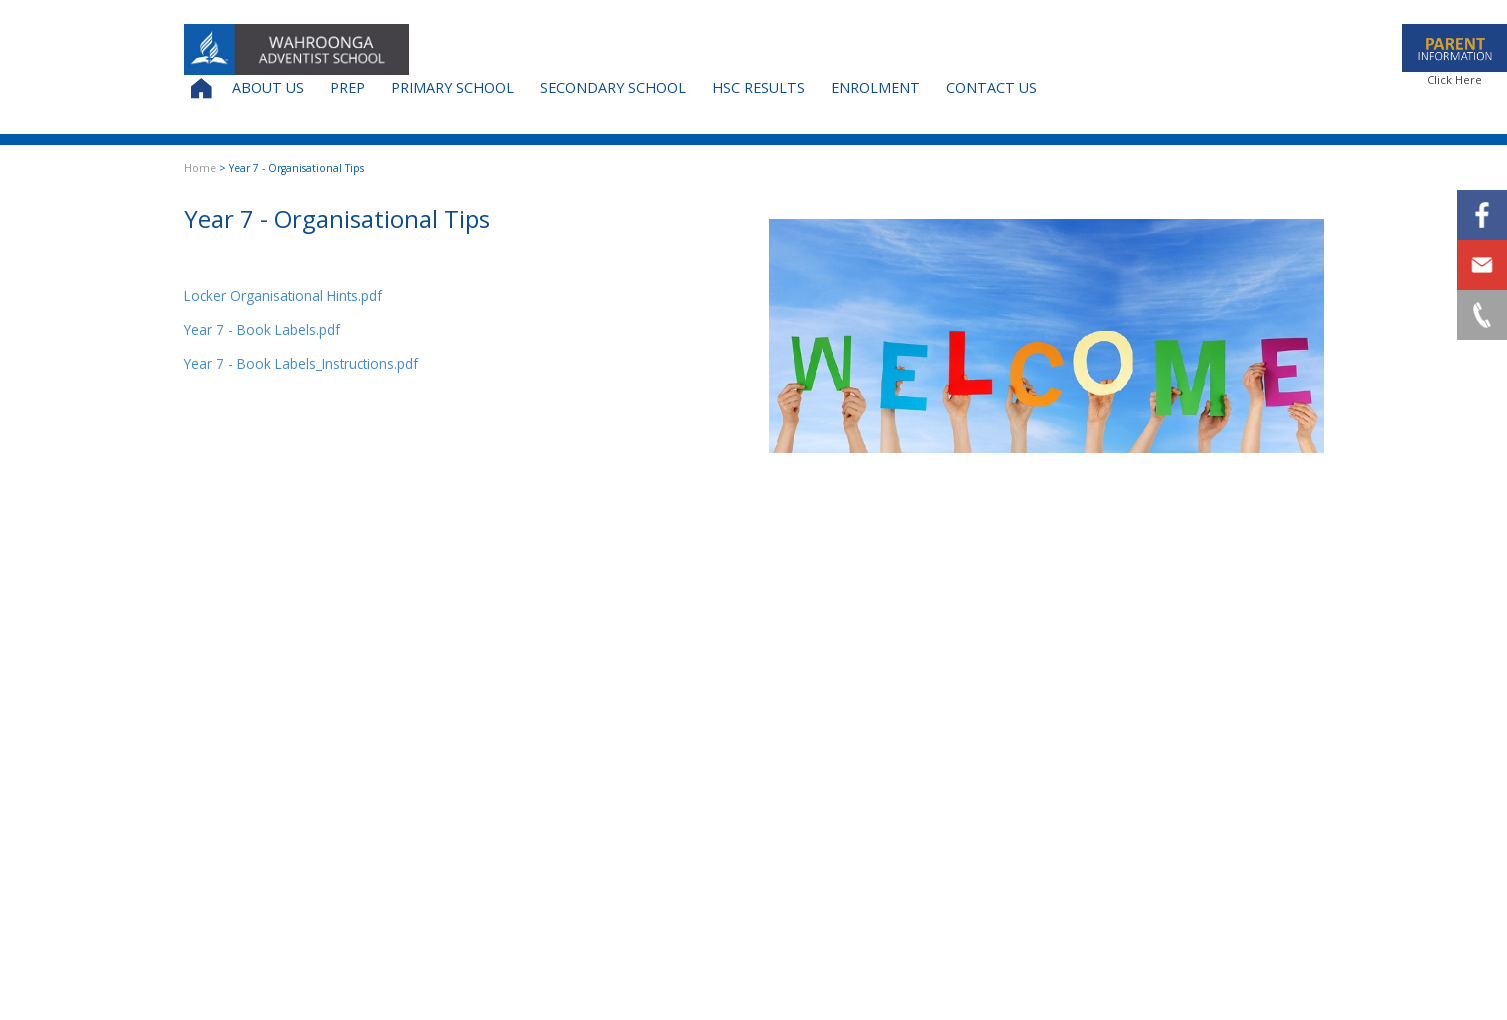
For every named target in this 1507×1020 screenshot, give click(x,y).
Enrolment (875, 87)
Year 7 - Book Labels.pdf (262, 329)
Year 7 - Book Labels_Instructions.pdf (301, 363)
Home (200, 168)
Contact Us (991, 87)
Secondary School (613, 87)
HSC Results (758, 87)
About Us (268, 87)
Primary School (452, 87)
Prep (347, 87)
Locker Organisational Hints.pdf (283, 295)
